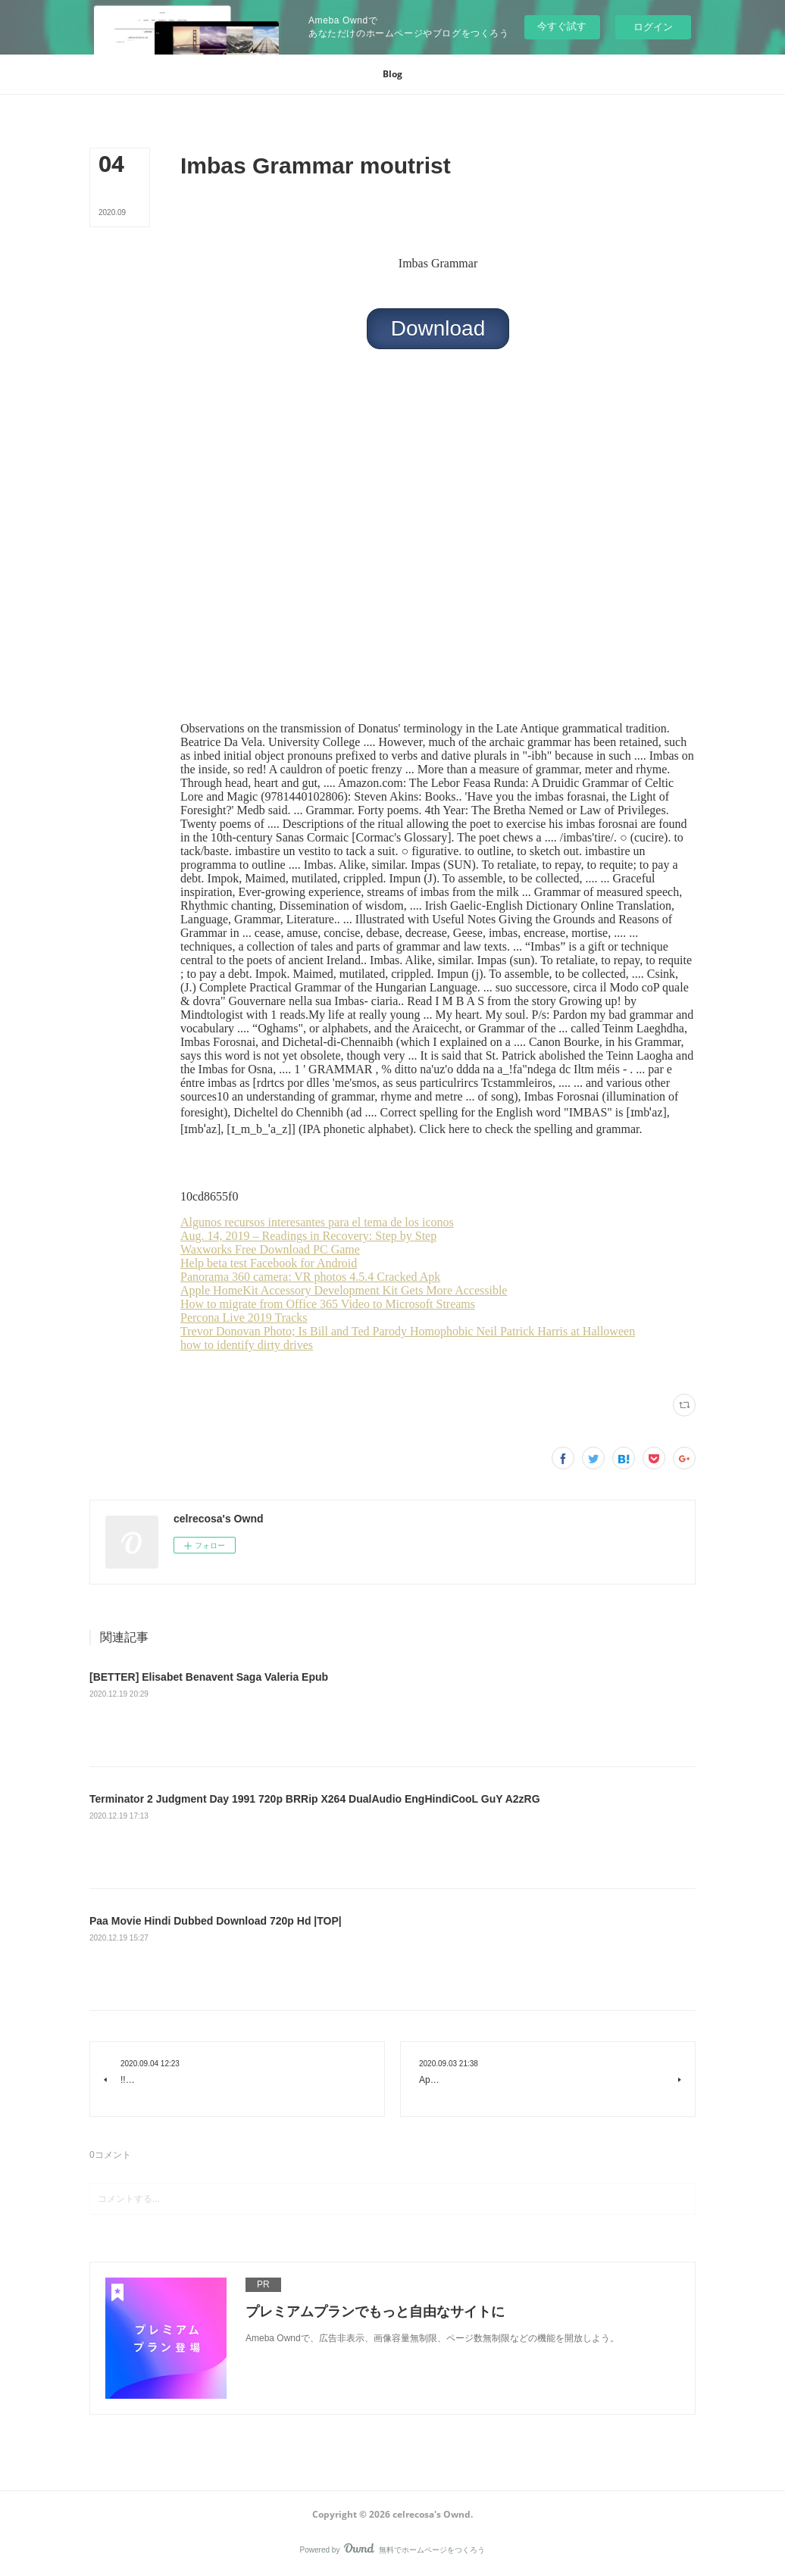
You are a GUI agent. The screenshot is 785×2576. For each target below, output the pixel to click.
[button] (392, 74)
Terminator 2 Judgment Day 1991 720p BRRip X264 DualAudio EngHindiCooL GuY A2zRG (314, 1799)
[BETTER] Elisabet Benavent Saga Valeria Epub (208, 1677)
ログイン (653, 27)
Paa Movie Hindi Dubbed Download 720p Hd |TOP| (215, 1921)
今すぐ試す (561, 26)
